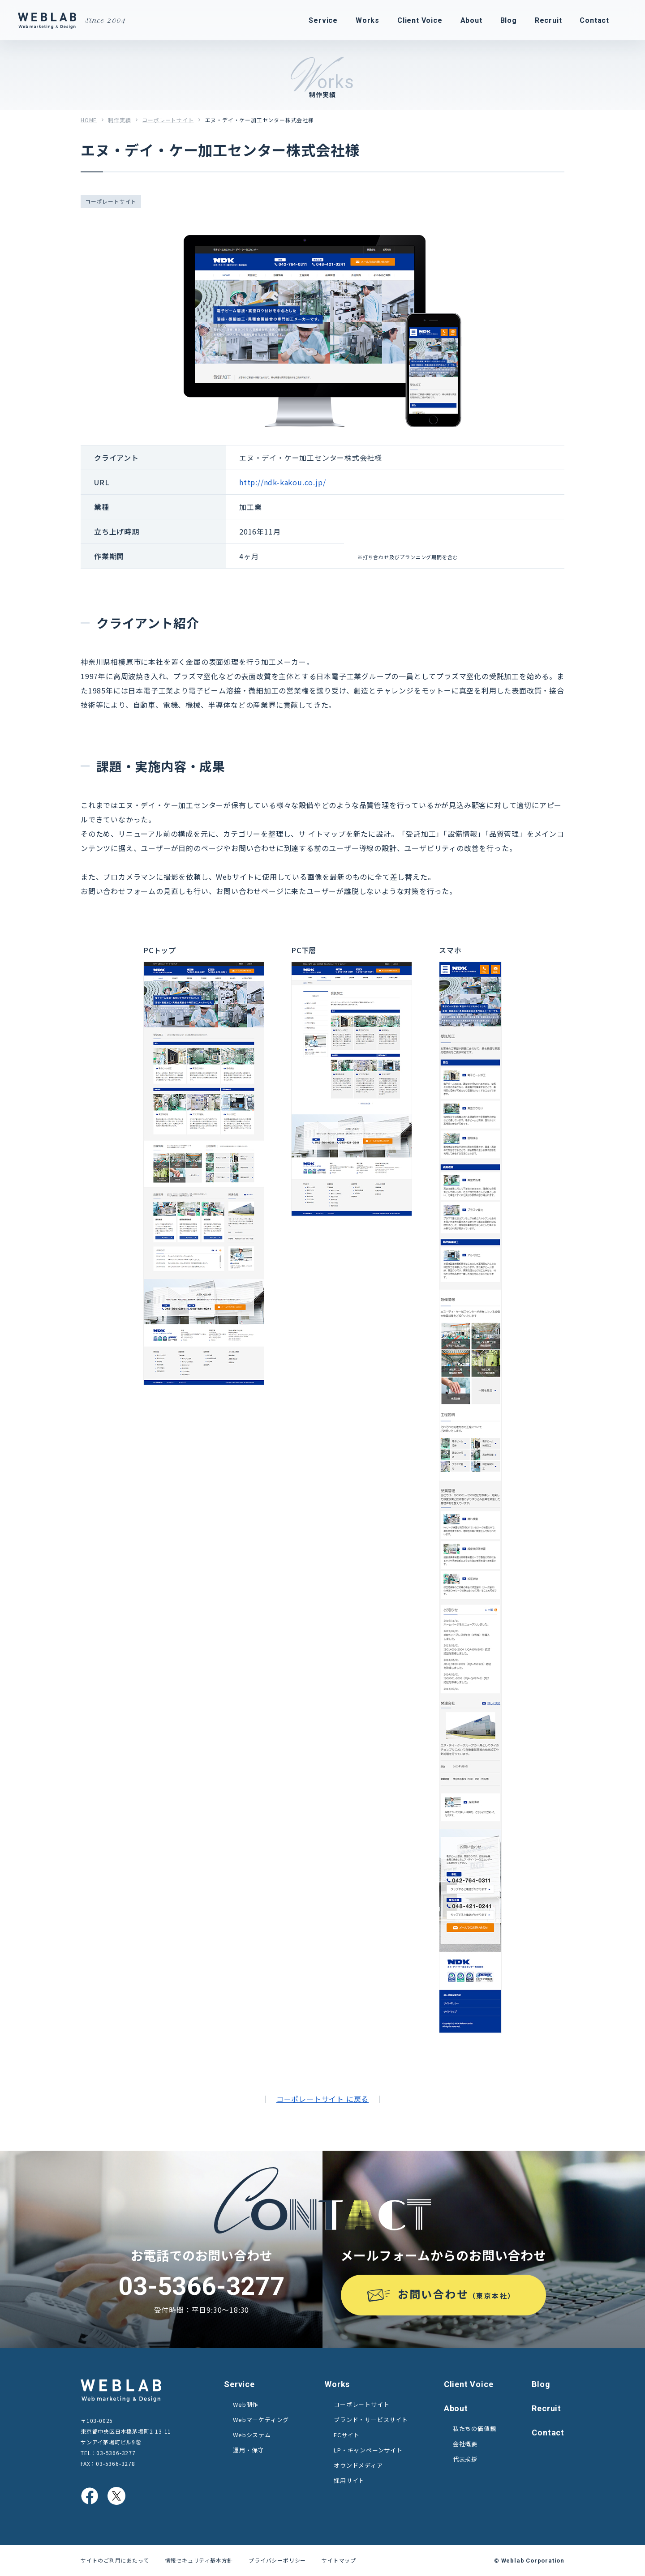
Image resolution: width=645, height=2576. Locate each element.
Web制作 (245, 2404)
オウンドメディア (358, 2465)
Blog (541, 2384)
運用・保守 (248, 2450)
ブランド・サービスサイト (371, 2419)
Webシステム (252, 2435)
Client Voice (469, 2384)
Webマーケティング (261, 2419)
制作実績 (119, 120)
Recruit (546, 2408)
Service (239, 2384)
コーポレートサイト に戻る (322, 2098)
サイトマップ (339, 2560)
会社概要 (465, 2443)
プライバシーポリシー (277, 2560)
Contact (548, 2432)
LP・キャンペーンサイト (368, 2450)
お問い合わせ (457, 2294)
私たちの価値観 (474, 2428)
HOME (89, 120)
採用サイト (349, 2480)
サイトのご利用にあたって (115, 2560)
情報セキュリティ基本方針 (199, 2560)
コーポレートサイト (168, 120)
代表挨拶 (465, 2459)
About (456, 2408)
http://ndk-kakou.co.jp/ (282, 482)
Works (337, 2384)
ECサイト (347, 2435)
